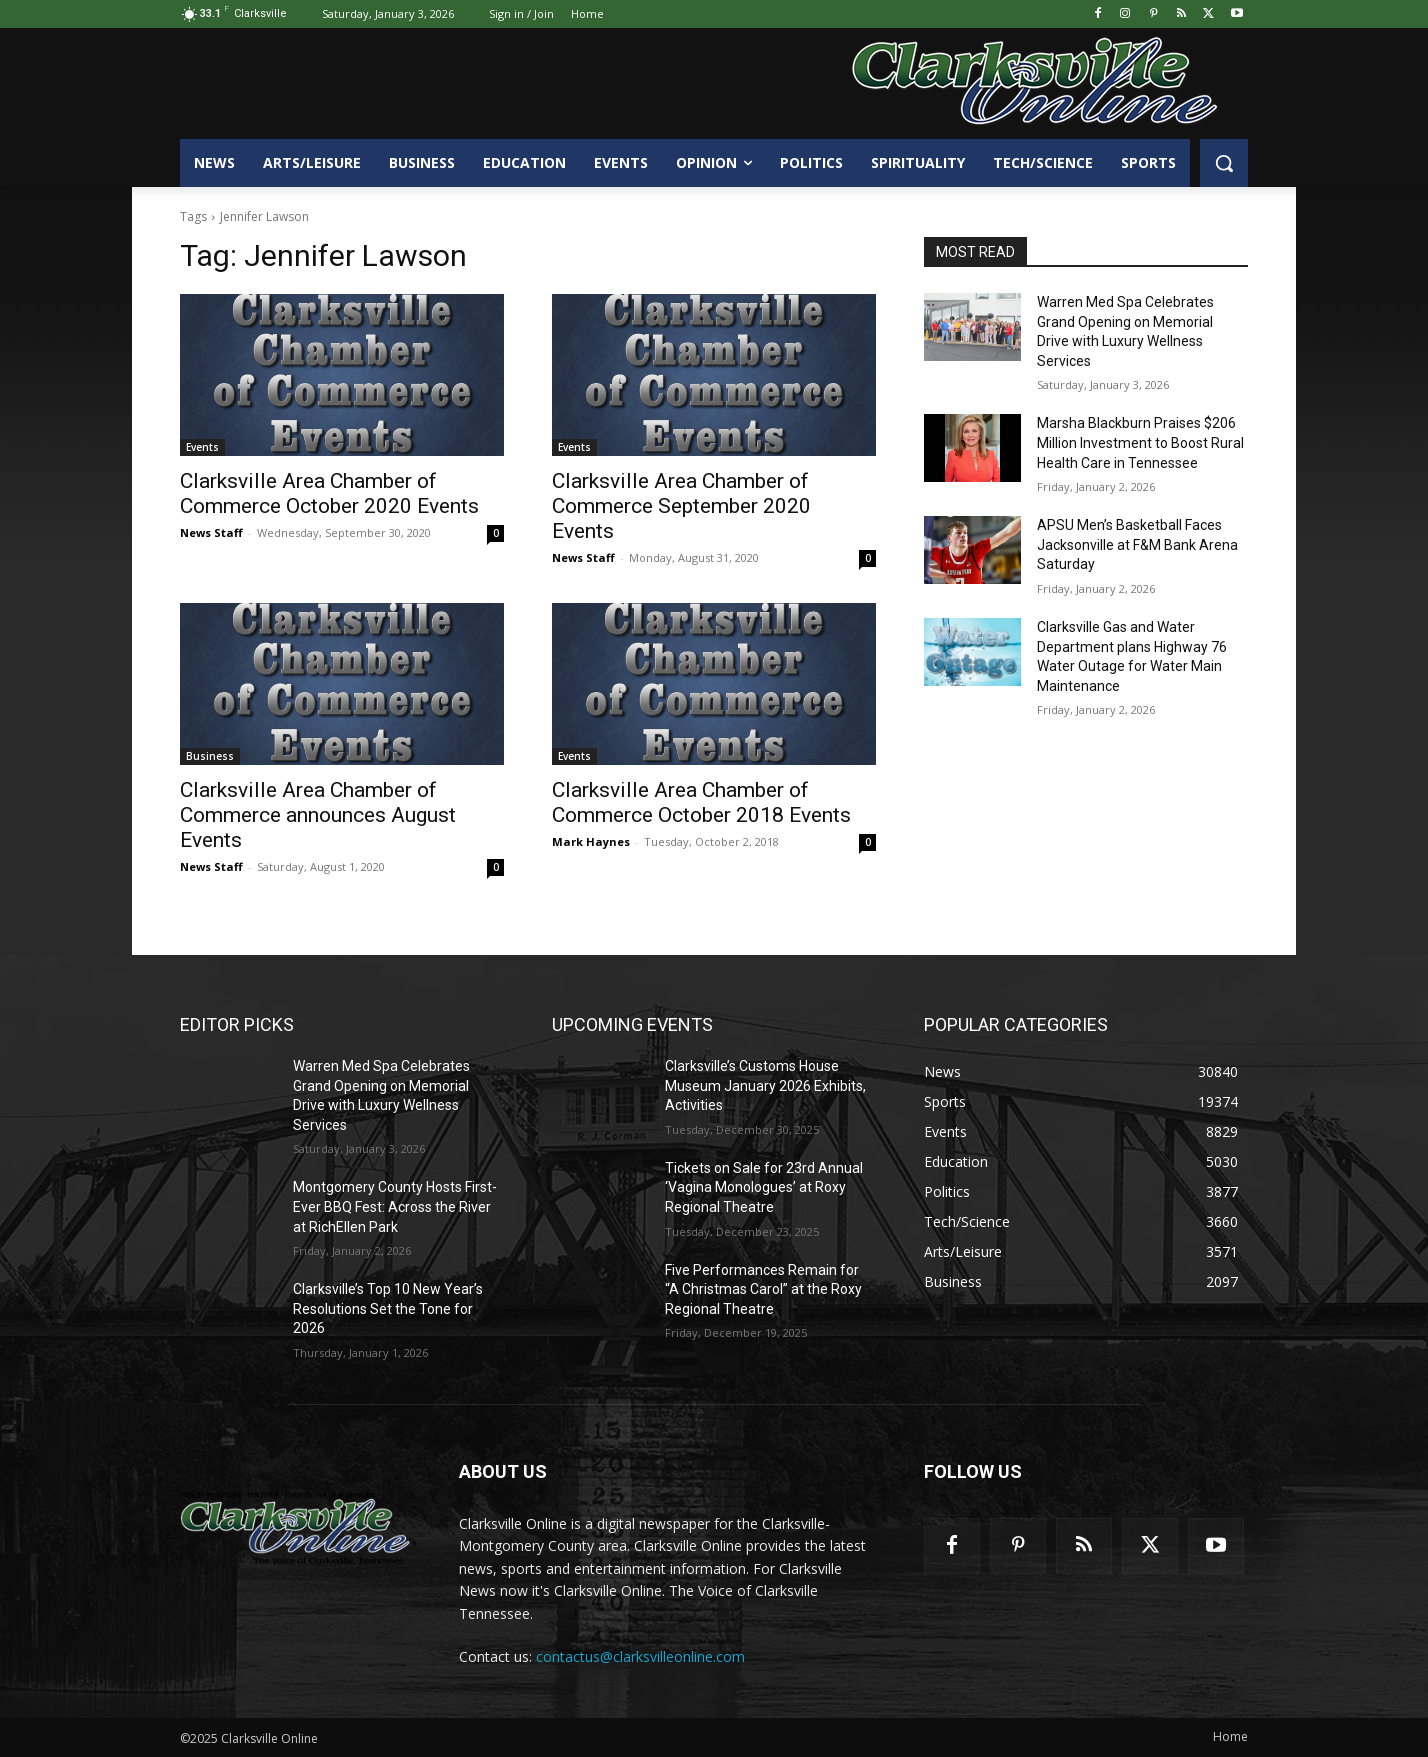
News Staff (211, 532)
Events (202, 447)
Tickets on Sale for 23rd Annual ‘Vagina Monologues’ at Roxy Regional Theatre (764, 1187)
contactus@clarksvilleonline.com (640, 1656)
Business (210, 756)
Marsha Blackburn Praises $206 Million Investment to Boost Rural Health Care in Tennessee (1140, 442)
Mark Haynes (591, 841)
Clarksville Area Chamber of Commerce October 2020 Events (329, 493)
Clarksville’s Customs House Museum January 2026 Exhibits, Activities (765, 1085)
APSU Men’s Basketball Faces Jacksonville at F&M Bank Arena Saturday (1137, 544)
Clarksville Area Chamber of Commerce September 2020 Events (681, 506)
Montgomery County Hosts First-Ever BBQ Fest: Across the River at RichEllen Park (395, 1206)
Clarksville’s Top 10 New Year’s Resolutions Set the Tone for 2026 (388, 1308)
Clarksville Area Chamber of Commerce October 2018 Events (701, 802)
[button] (1224, 163)
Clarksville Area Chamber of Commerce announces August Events (318, 815)
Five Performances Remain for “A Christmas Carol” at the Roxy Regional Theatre (763, 1289)
